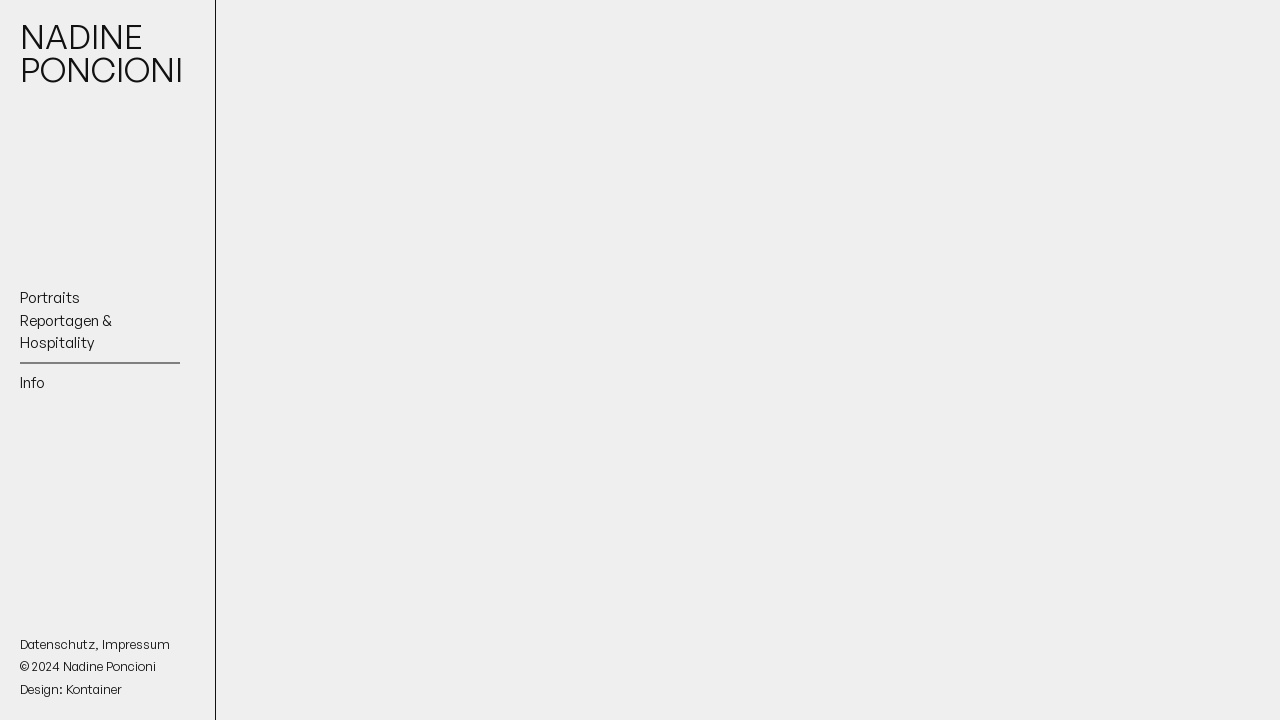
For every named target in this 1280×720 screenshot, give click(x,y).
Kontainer (94, 689)
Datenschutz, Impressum (95, 644)
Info (32, 381)
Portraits (50, 297)
